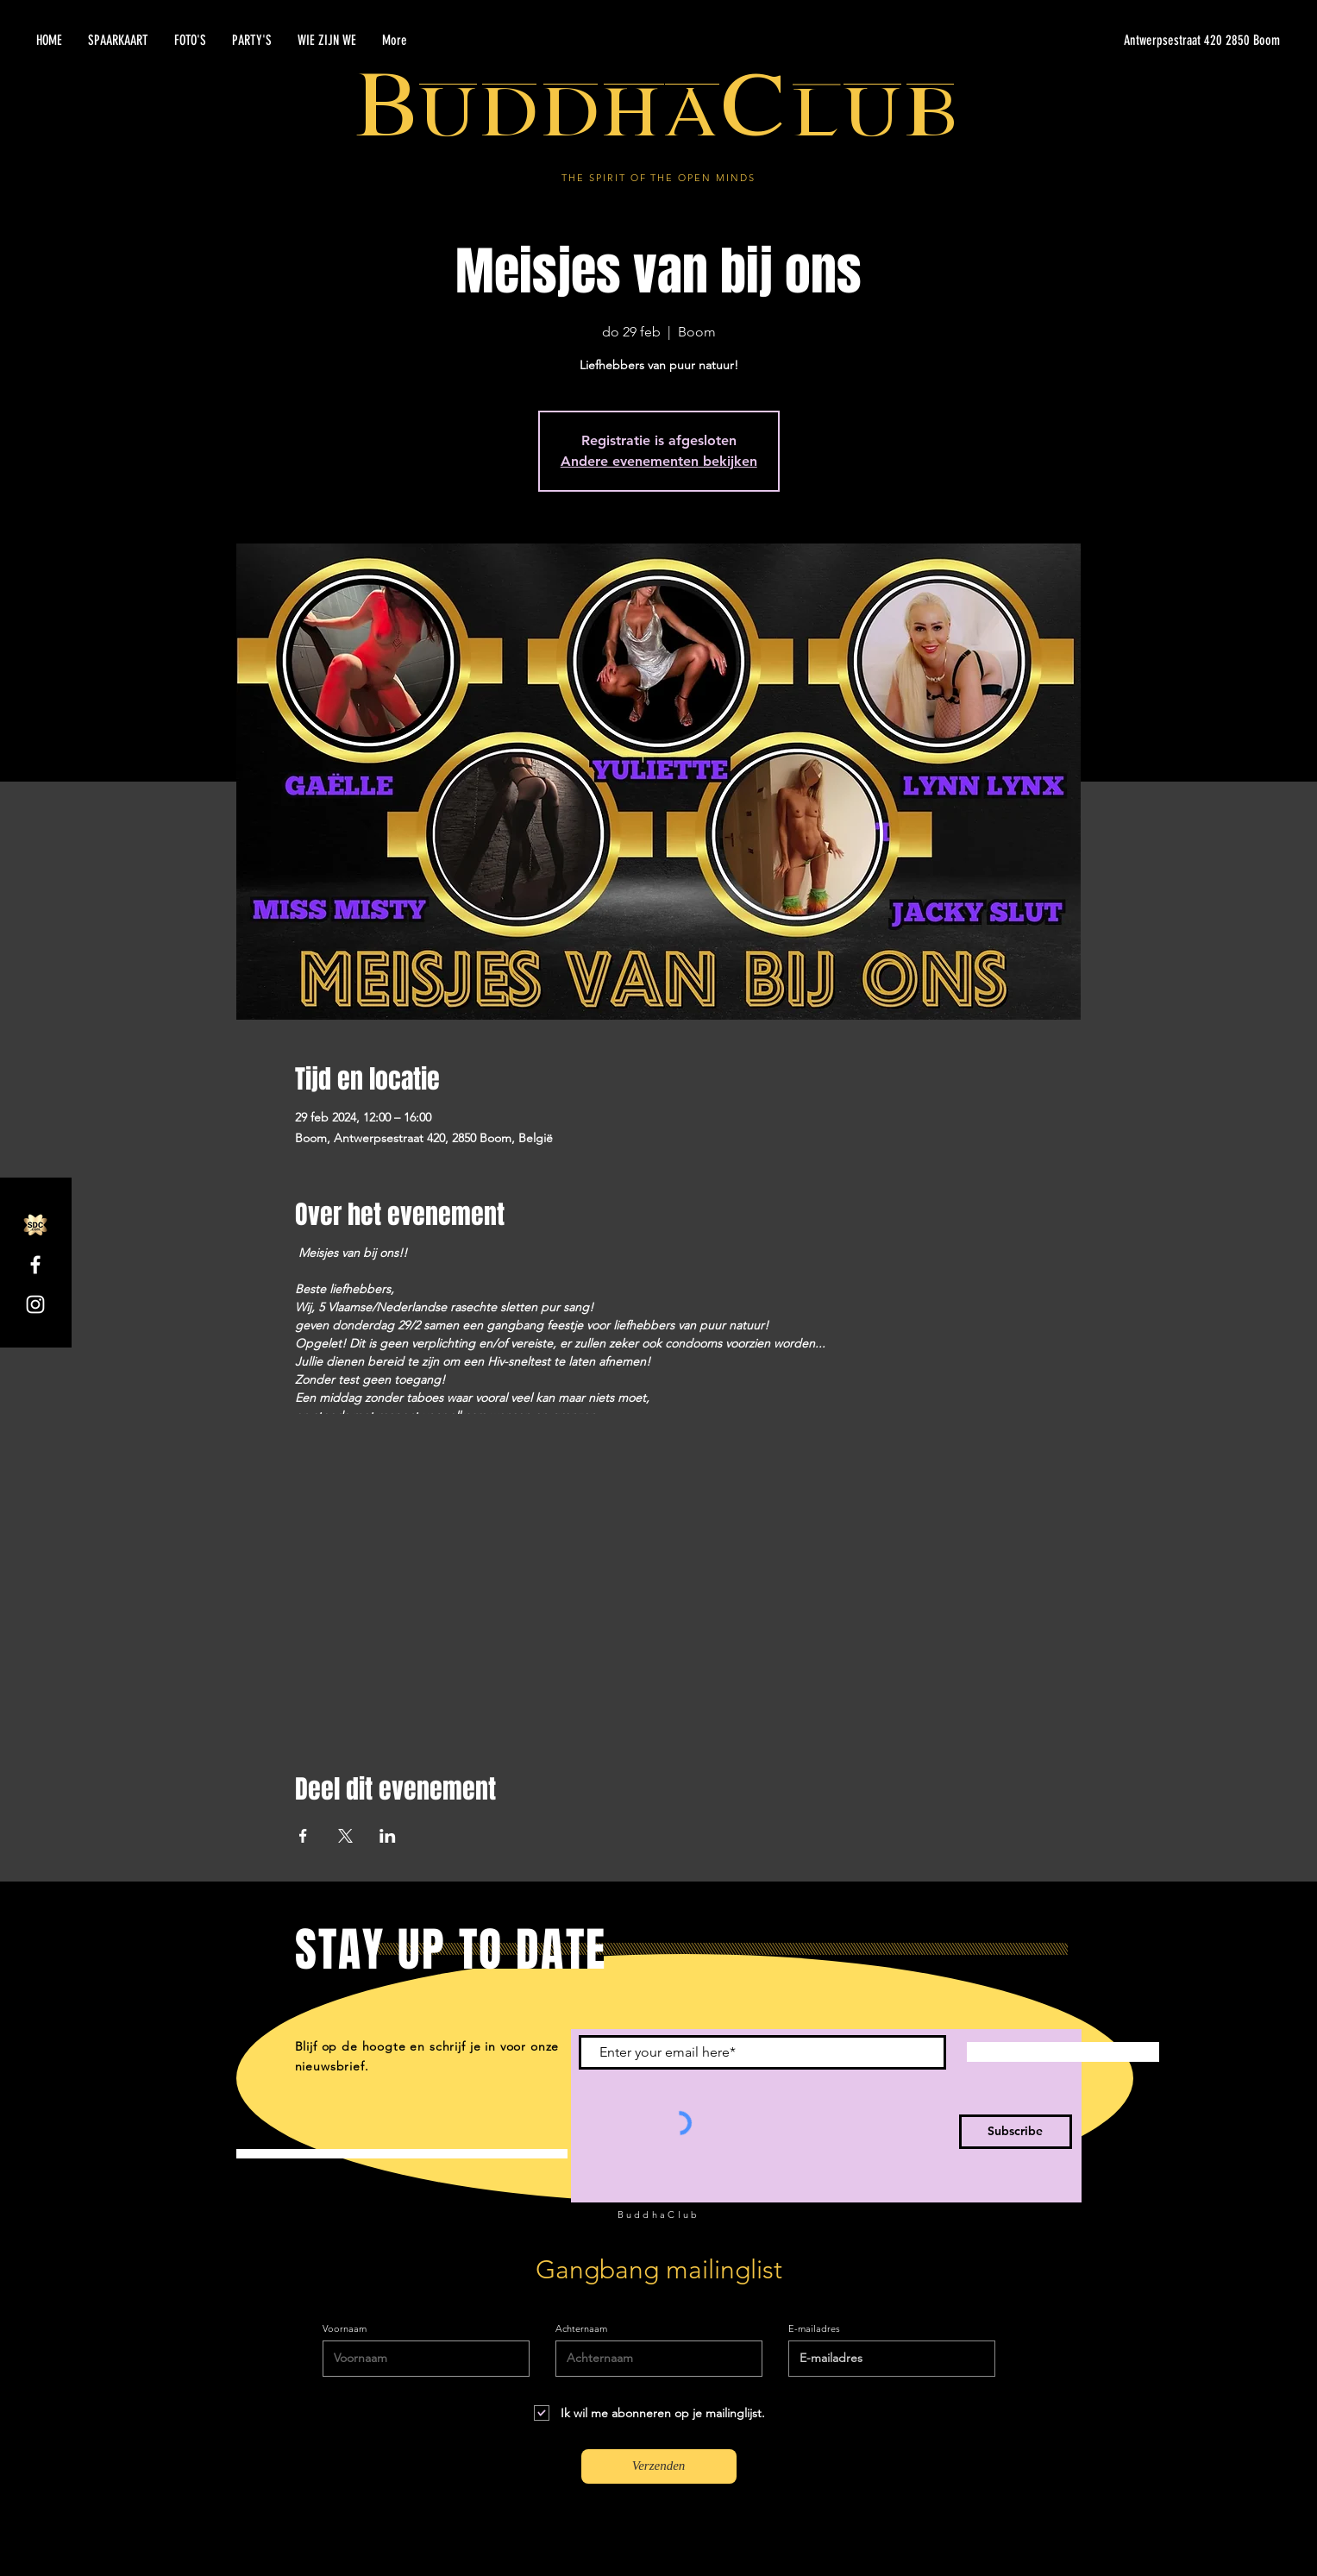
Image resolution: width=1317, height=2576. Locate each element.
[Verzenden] (659, 2466)
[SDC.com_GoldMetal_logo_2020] (35, 1225)
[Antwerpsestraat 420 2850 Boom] (1117, 40)
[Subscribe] (1015, 2131)
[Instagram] (35, 1304)
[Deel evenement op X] (345, 1836)
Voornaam (345, 2329)
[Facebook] (35, 1265)
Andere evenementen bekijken (659, 461)
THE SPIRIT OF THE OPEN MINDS (658, 178)
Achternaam (581, 2329)
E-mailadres (814, 2329)
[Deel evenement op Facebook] (303, 1836)
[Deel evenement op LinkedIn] (387, 1836)
